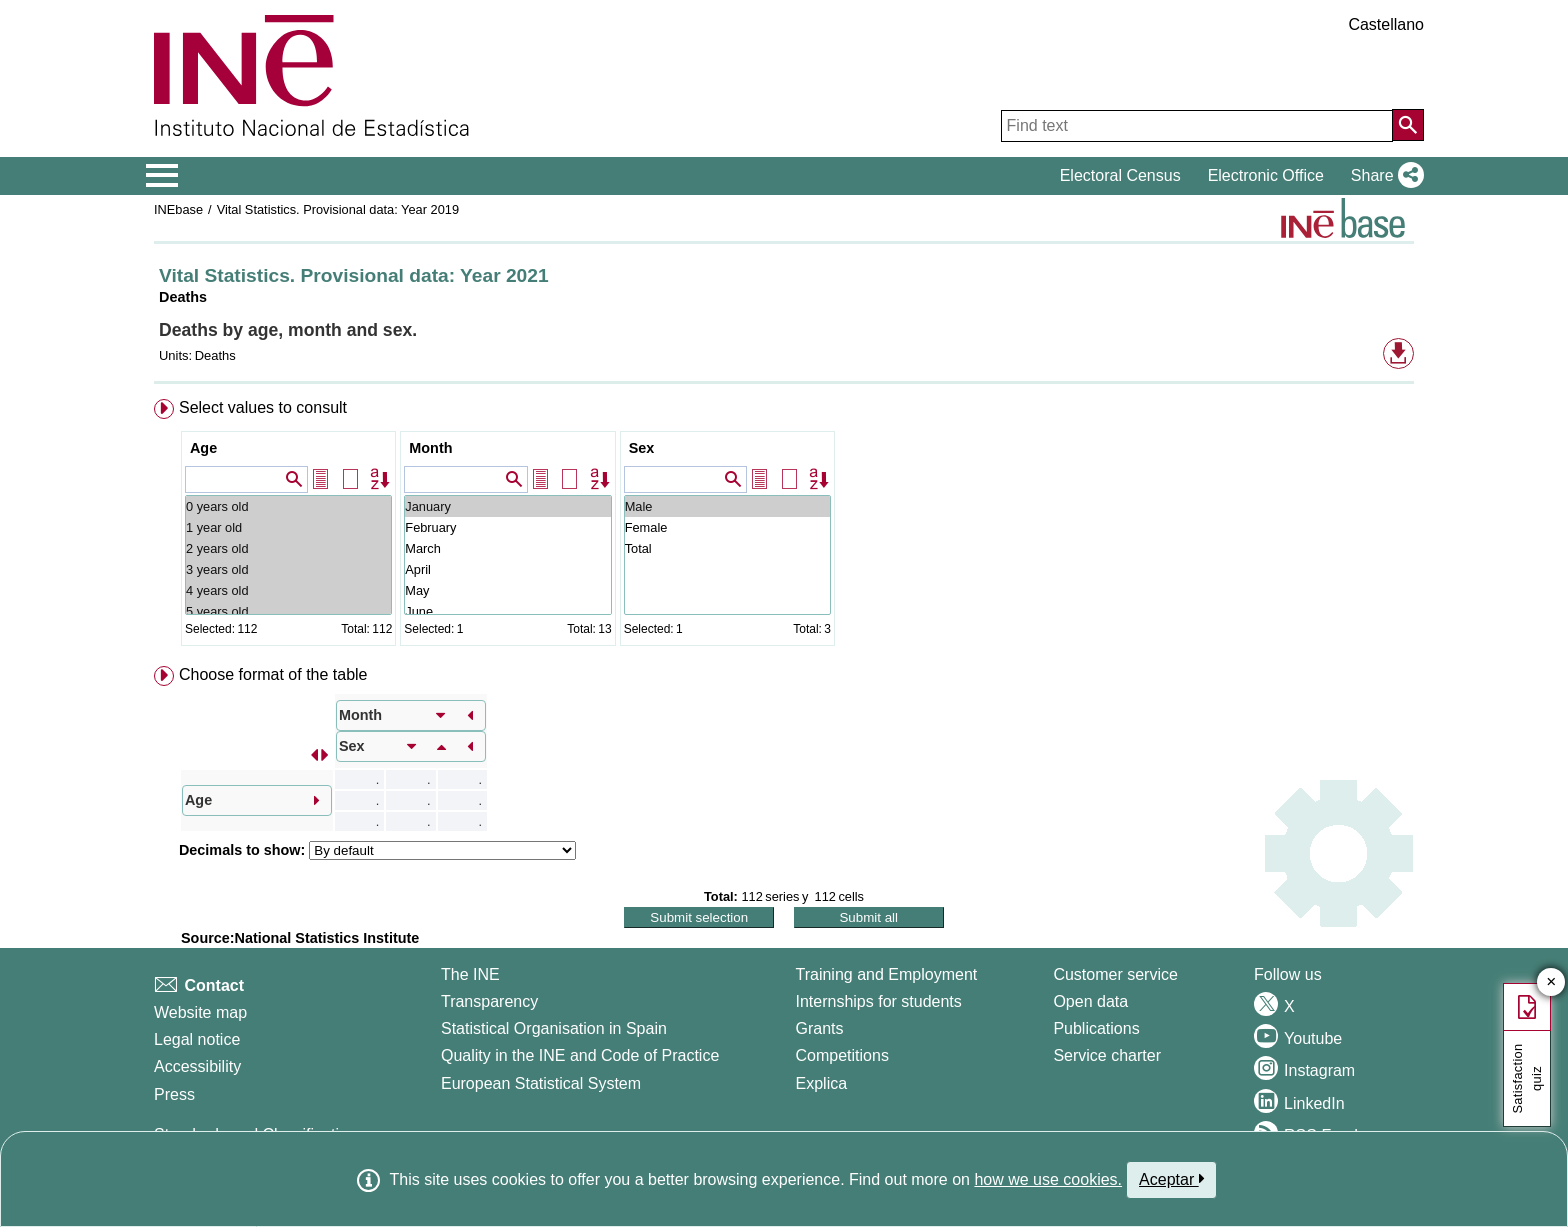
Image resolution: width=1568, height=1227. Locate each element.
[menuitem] (784, 526)
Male (727, 506)
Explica (822, 1083)
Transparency (489, 1001)
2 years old (288, 548)
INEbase (178, 209)
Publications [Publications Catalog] (1096, 1028)
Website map (200, 1012)
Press (174, 1094)
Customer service (1115, 974)
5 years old (288, 611)
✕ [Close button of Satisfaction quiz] (1551, 982)
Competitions (842, 1055)
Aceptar (1171, 1179)
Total (727, 548)
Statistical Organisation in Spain (554, 1028)
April (507, 569)
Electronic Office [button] (1266, 175)
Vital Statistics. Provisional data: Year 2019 (338, 209)
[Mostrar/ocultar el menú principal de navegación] (162, 176)
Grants (820, 1028)
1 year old (288, 527)
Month (430, 448)
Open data (1090, 1001)
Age (203, 448)
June (507, 611)
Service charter (1107, 1055)
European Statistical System (541, 1083)
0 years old (288, 506)
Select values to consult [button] (263, 407)
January (507, 506)
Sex (642, 448)
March (507, 548)
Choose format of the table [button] (273, 674)
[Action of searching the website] (1408, 125)
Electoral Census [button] (1120, 175)
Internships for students (879, 1001)
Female (727, 527)
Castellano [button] (1386, 24)
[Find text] (1197, 126)
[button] (1383, 176)
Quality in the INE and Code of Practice (580, 1055)
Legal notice (197, 1039)
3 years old (288, 569)
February (507, 527)
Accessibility (197, 1066)
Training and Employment (887, 974)
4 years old (288, 590)
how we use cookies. (1048, 1179)
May (507, 590)
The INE (470, 974)
